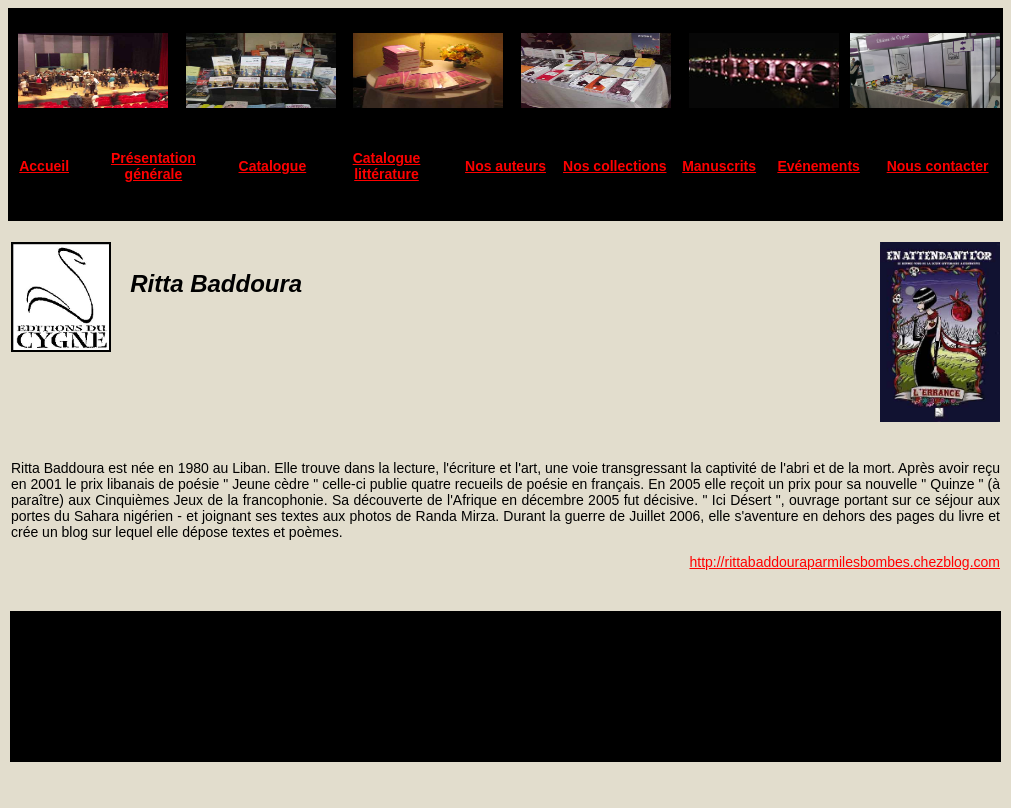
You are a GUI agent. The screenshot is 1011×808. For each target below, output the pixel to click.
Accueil (44, 166)
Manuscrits (719, 166)
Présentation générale (153, 166)
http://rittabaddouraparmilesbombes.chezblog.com (844, 562)
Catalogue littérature (387, 166)
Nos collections (614, 166)
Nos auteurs (505, 166)
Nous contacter (938, 166)
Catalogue (273, 166)
